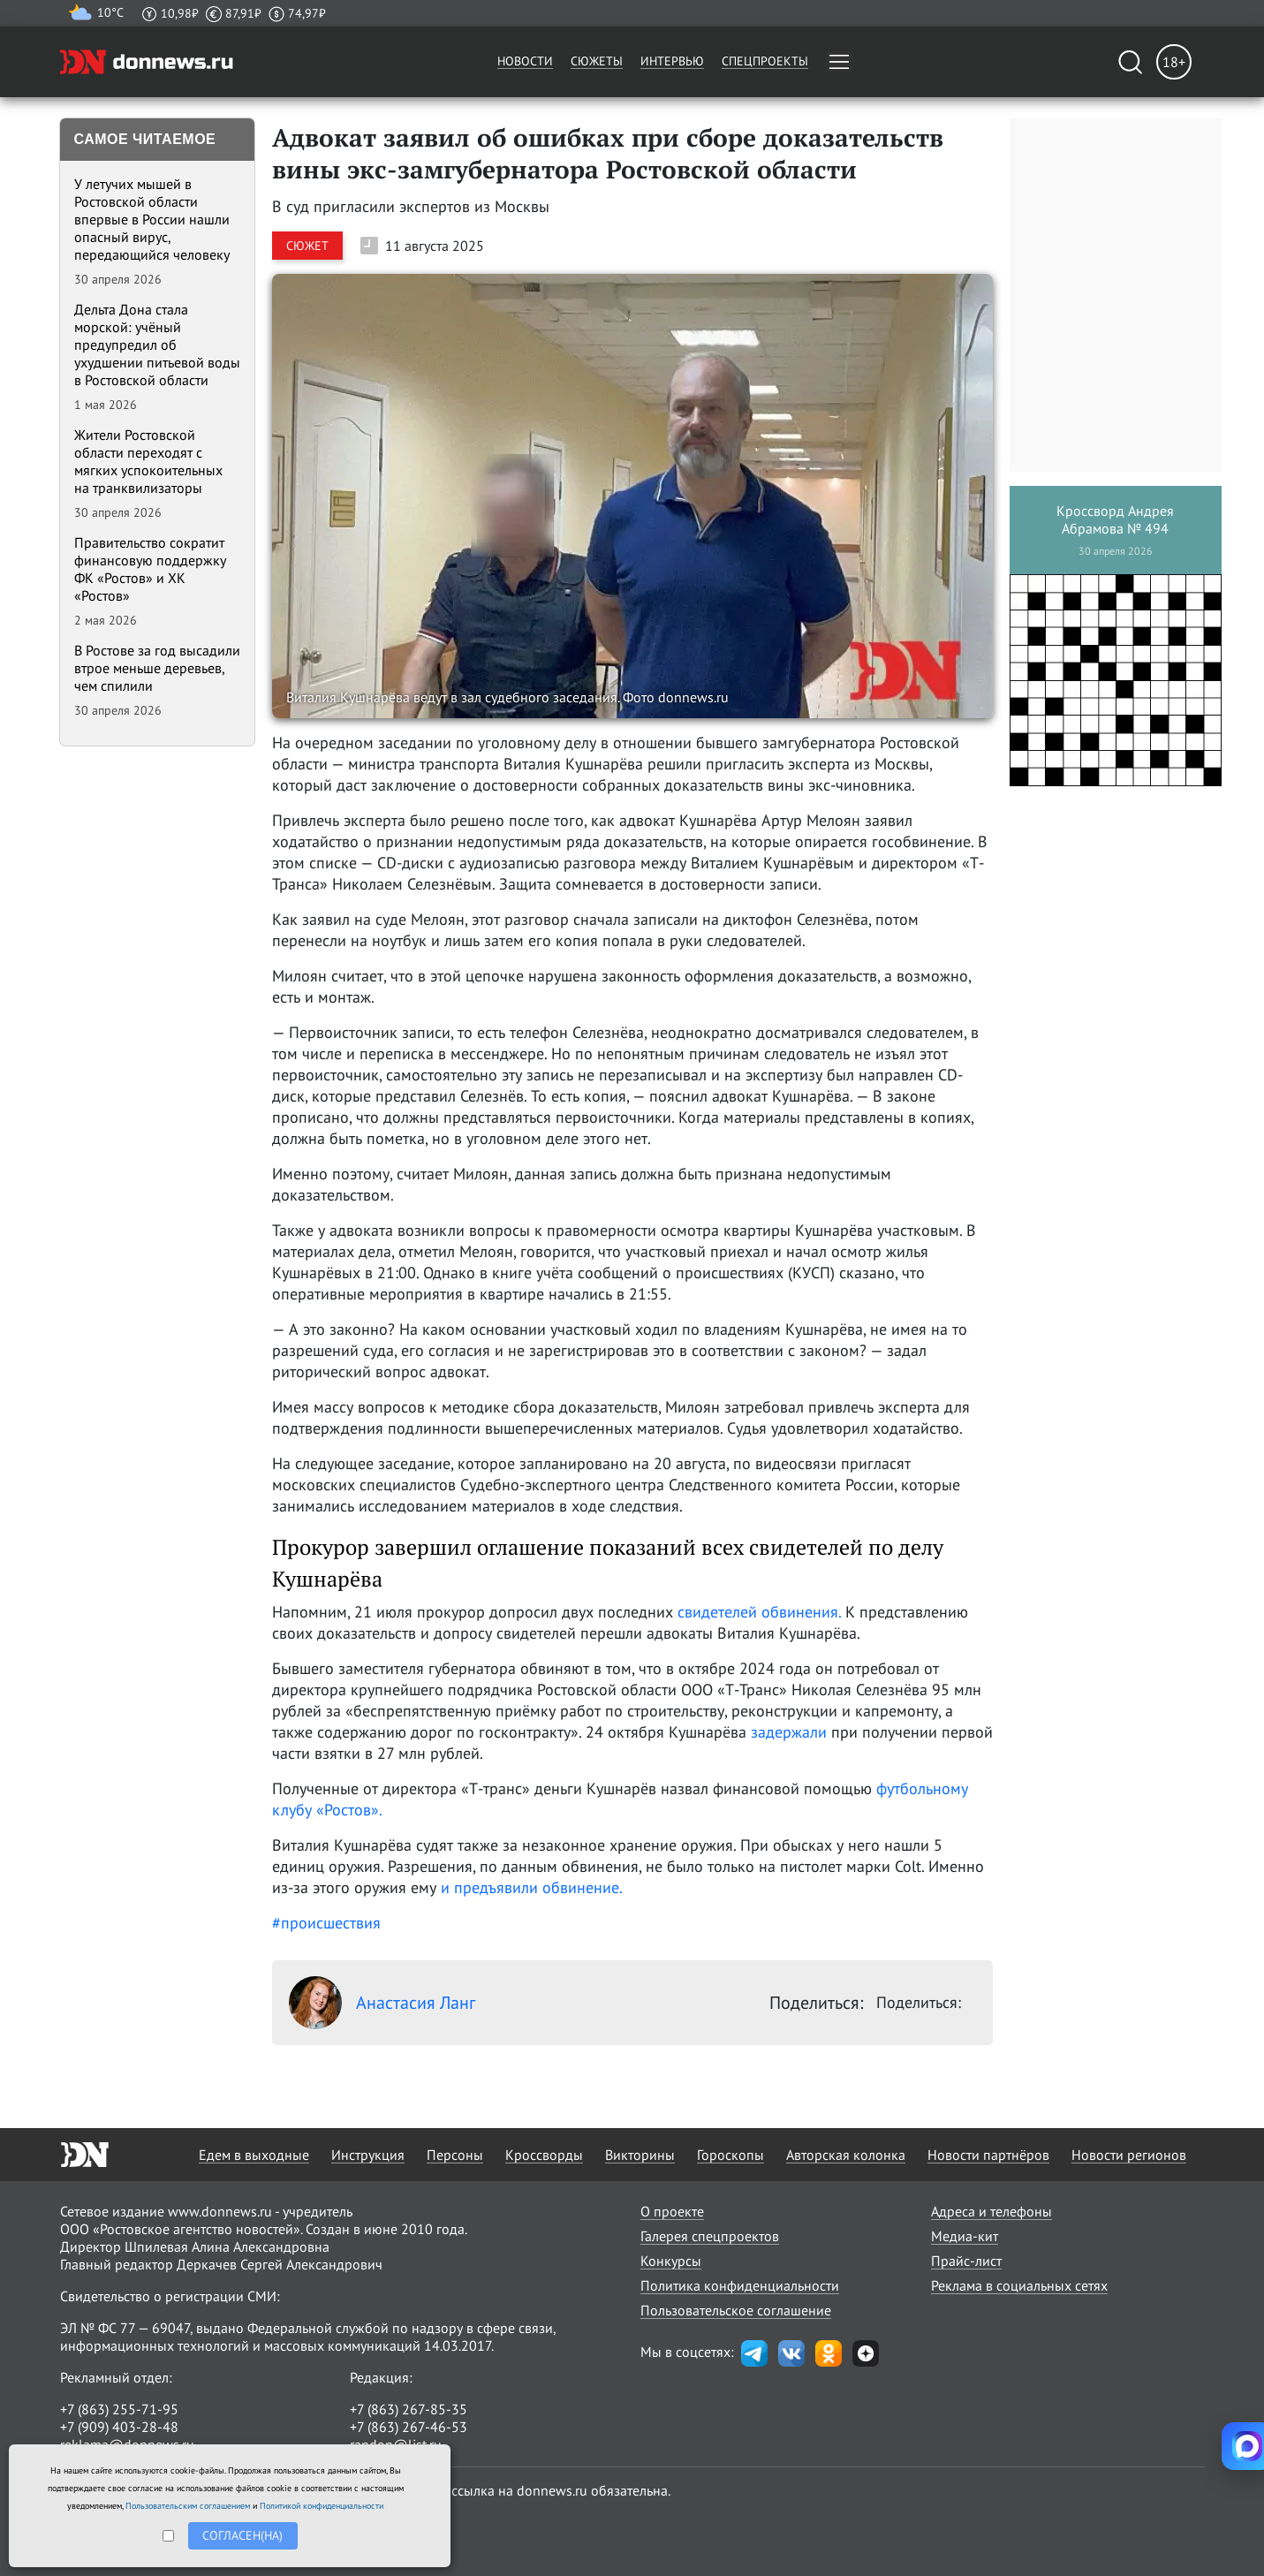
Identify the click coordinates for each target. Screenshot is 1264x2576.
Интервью (672, 61)
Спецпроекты (765, 61)
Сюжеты (597, 61)
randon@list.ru (396, 2444)
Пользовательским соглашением (187, 2506)
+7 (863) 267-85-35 (408, 2409)
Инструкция (368, 2154)
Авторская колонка (845, 2154)
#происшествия (326, 1923)
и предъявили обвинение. (532, 1887)
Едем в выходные (254, 2154)
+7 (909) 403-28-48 (119, 2427)
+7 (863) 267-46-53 (408, 2427)
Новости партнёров (988, 2154)
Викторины (640, 2154)
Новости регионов (1128, 2154)
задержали (789, 1732)
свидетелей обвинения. (759, 1612)
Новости (525, 61)
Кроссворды (544, 2154)
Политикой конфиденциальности (321, 2506)
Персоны (455, 2154)
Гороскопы (730, 2154)
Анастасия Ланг (382, 2002)
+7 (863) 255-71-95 (119, 2409)
